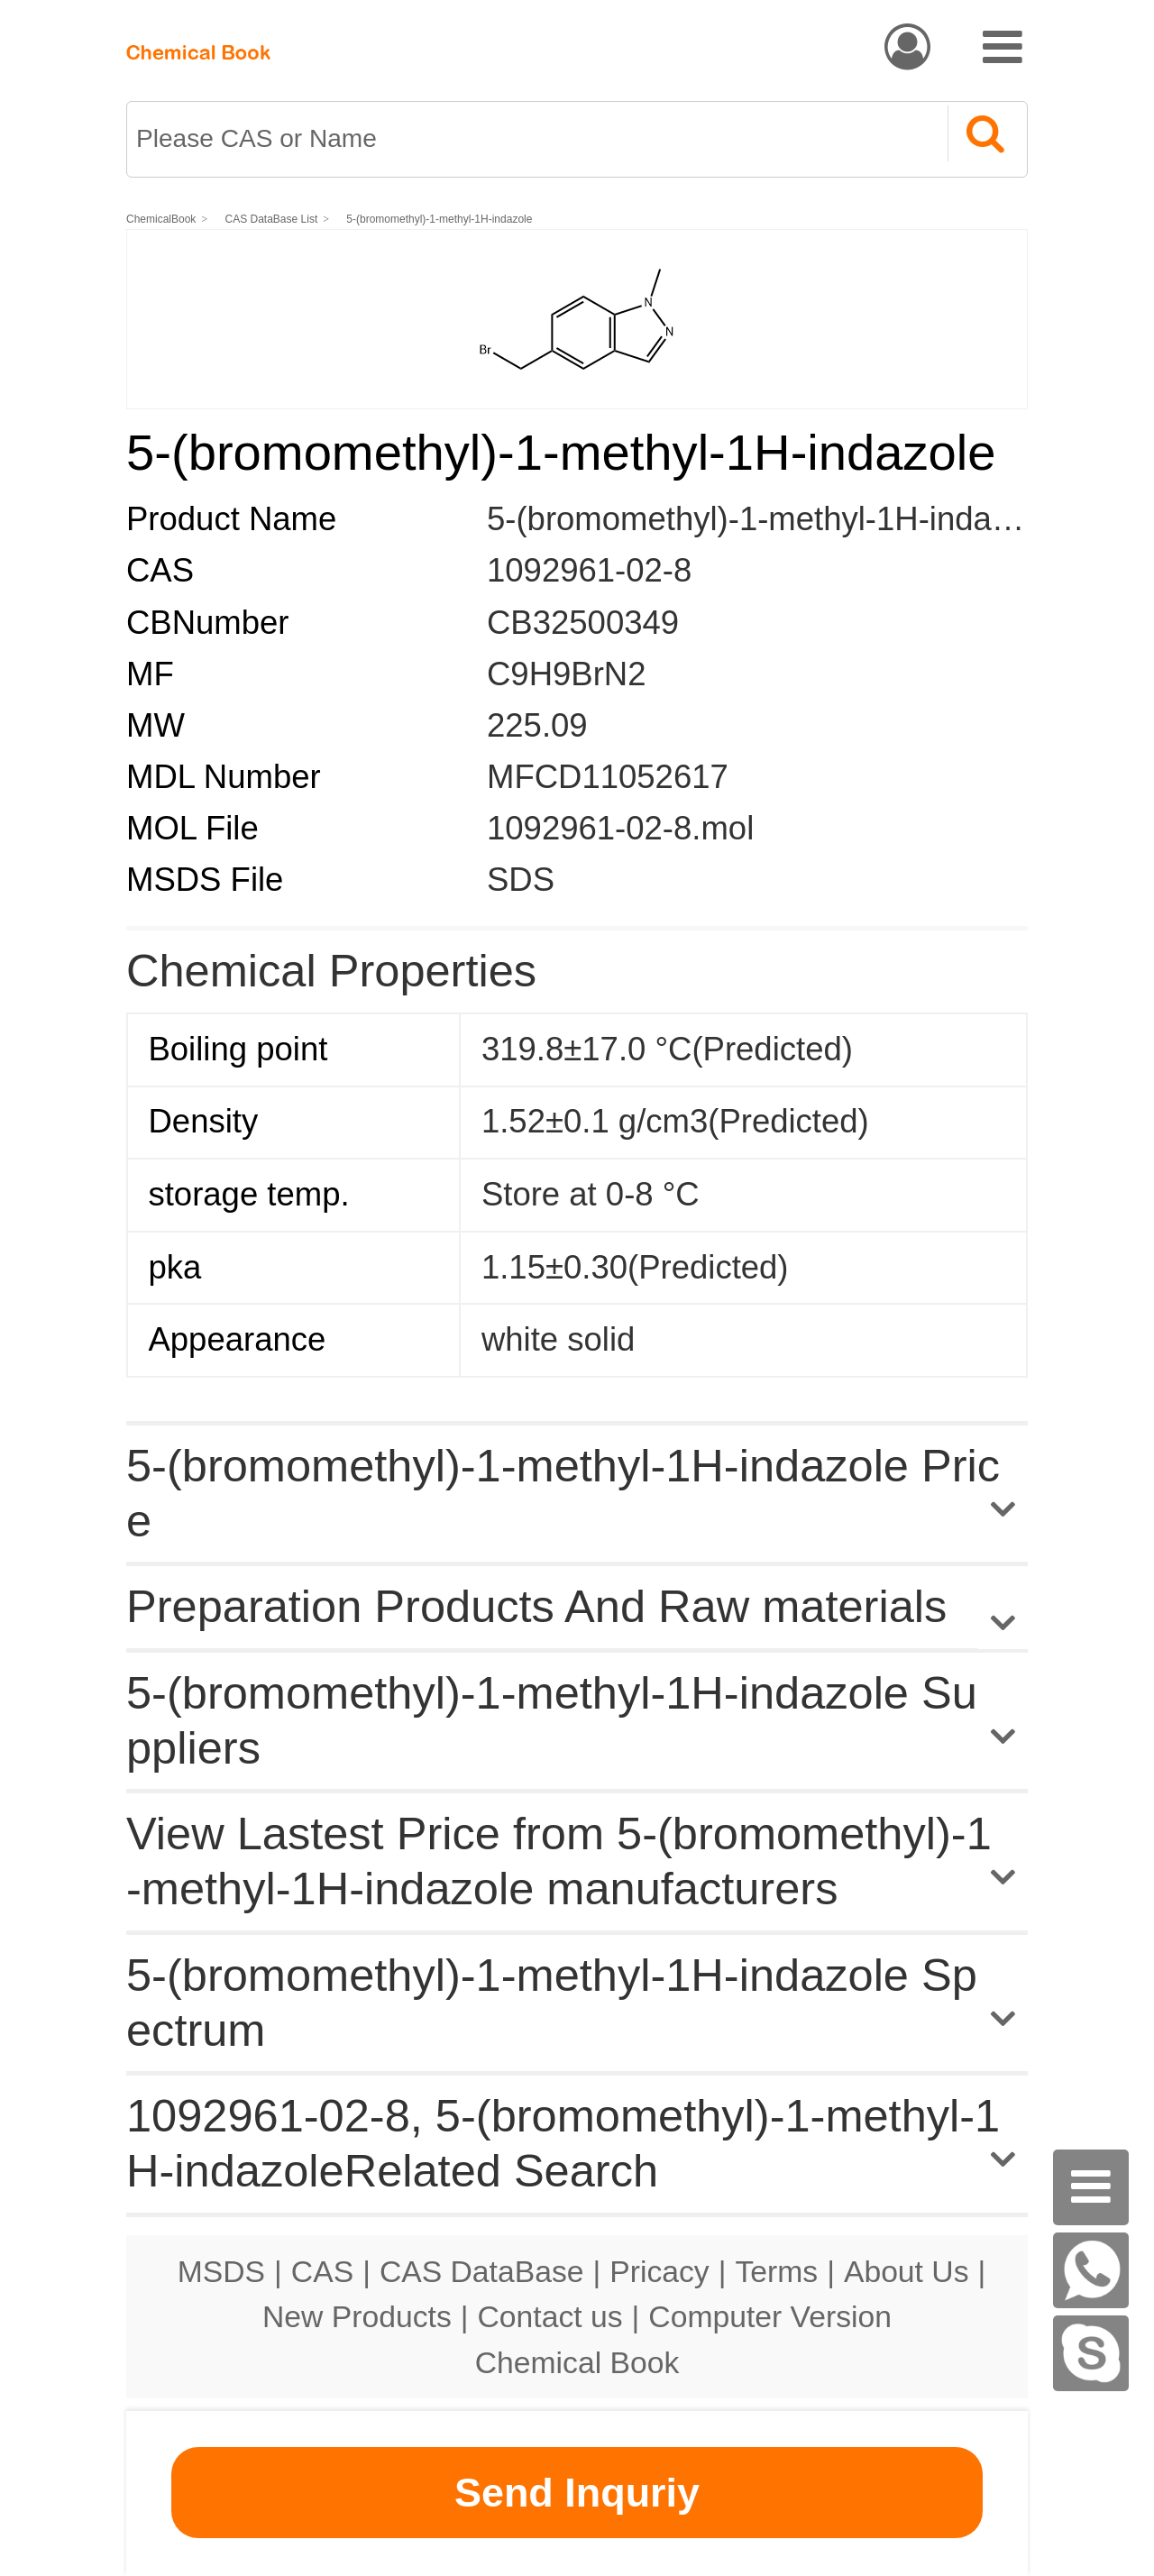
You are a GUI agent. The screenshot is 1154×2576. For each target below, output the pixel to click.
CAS (322, 2271)
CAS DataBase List (271, 219)
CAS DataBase (482, 2271)
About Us (906, 2271)
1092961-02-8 (589, 570)
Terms (776, 2271)
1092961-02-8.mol (620, 828)
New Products (357, 2316)
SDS (520, 879)
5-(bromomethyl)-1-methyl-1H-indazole (439, 219)
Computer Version (770, 2316)
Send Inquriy (577, 2493)
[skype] (1091, 2353)
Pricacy (659, 2271)
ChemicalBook (161, 219)
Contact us (550, 2316)
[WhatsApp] (1091, 2270)
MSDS (221, 2271)
